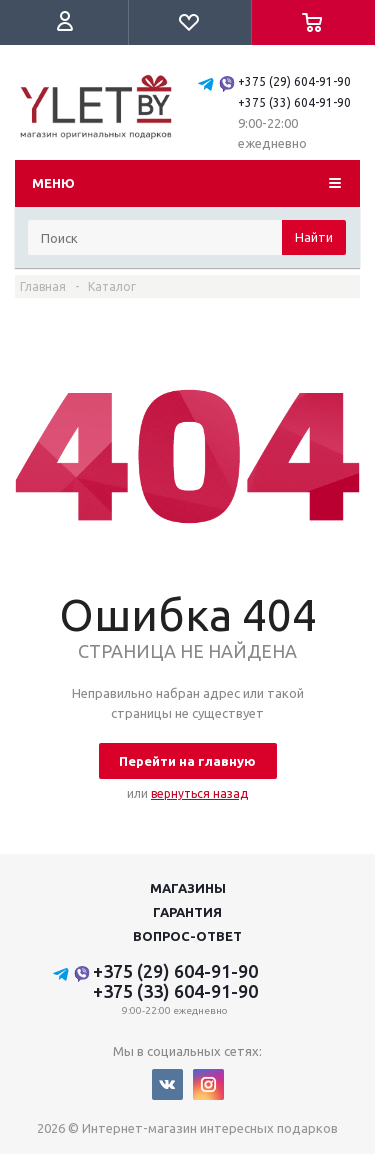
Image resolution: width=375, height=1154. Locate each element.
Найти (314, 237)
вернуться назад (199, 793)
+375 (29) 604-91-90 (294, 81)
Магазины (188, 888)
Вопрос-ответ (187, 936)
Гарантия (187, 912)
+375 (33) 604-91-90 (294, 102)
